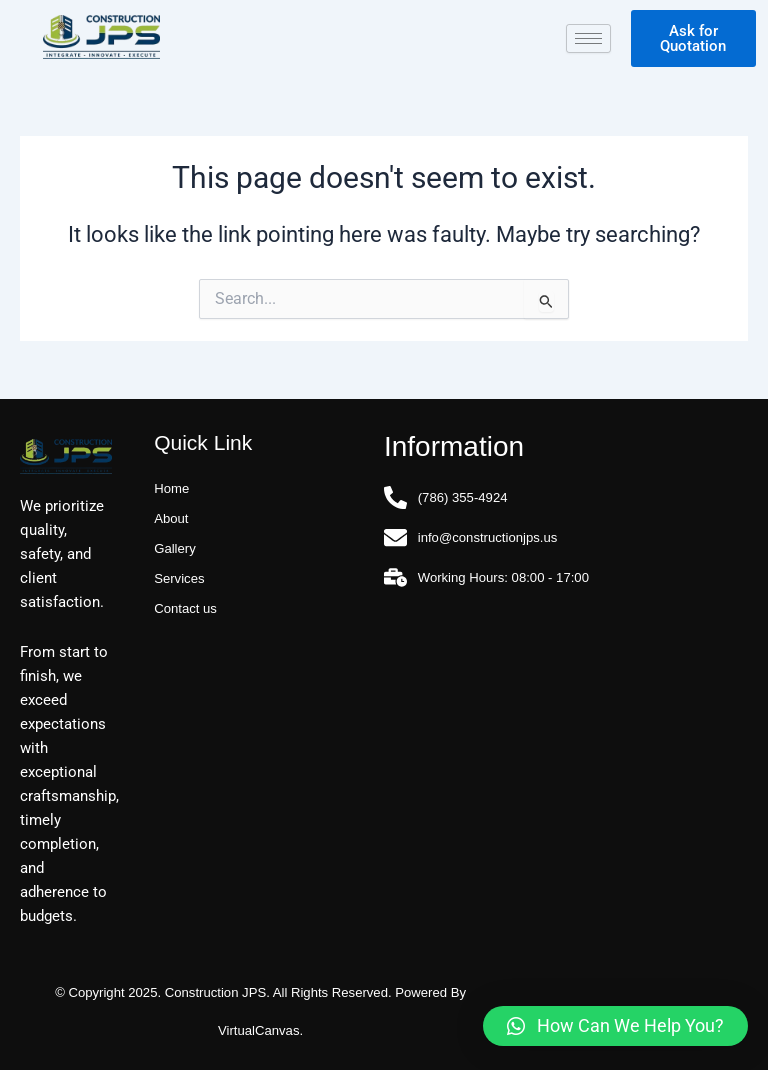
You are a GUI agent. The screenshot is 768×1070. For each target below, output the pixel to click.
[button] (615, 1026)
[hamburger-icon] (588, 38)
